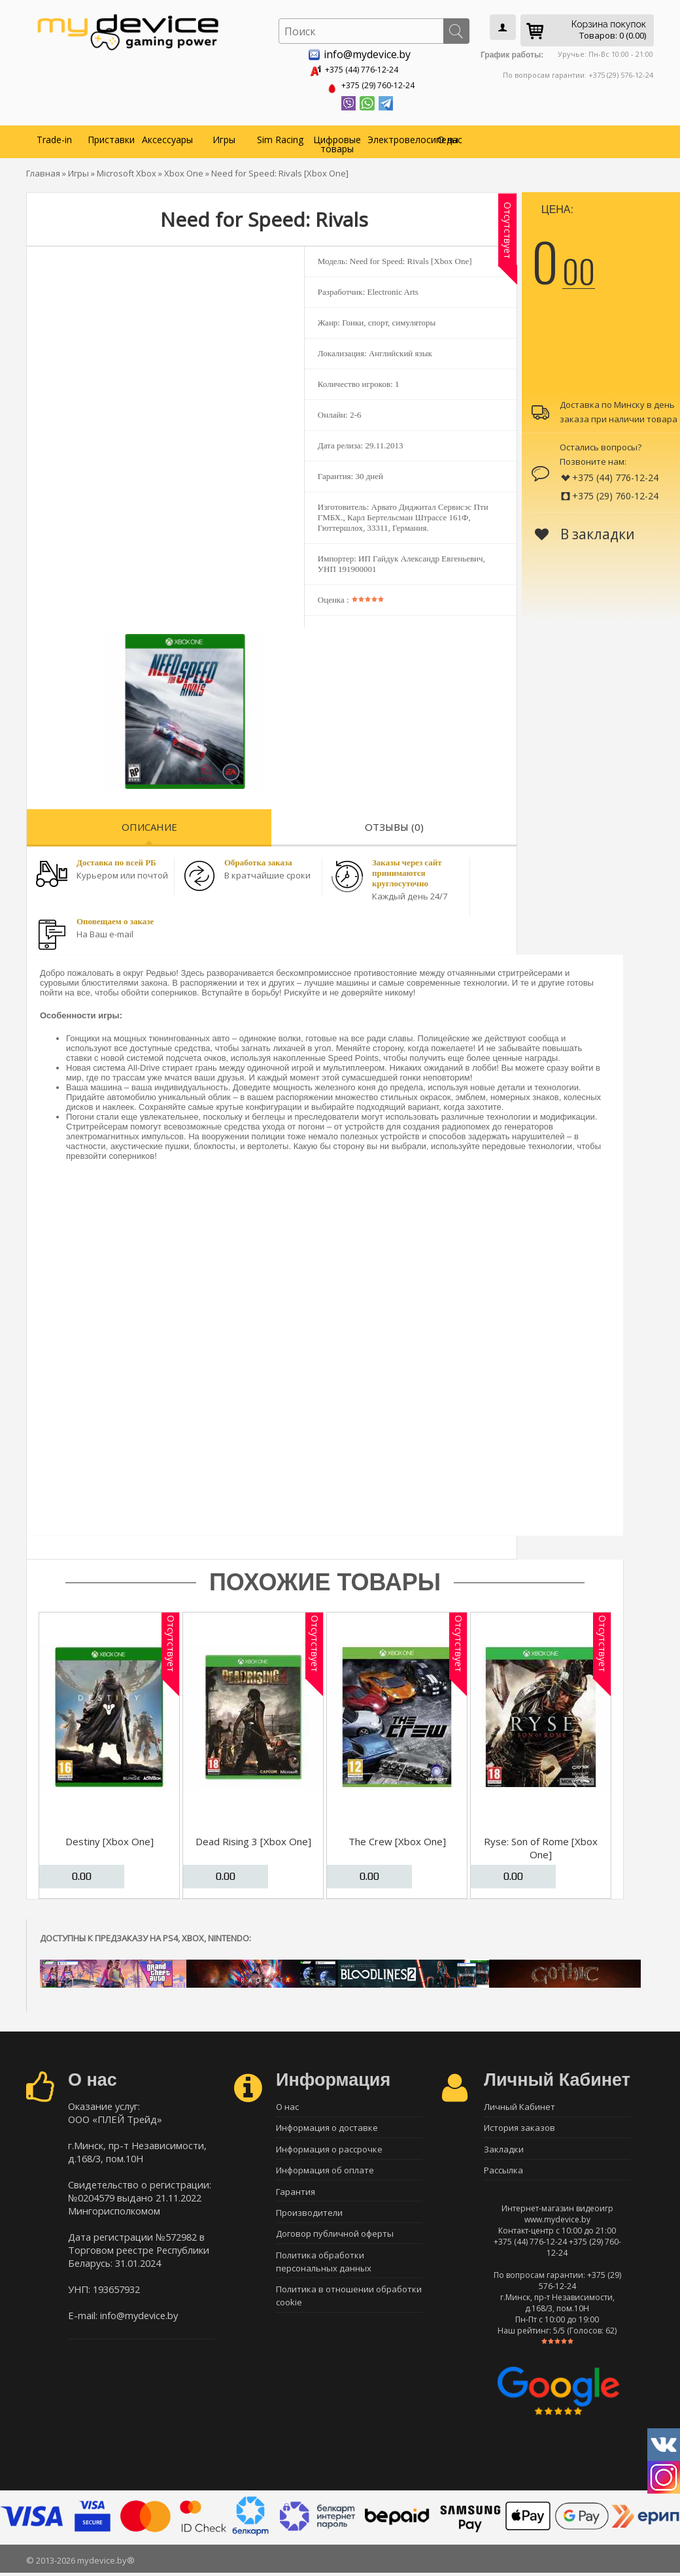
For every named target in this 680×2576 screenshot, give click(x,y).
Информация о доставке (327, 2127)
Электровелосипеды (394, 137)
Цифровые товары (337, 141)
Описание (149, 824)
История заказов (519, 2127)
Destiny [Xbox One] (109, 1838)
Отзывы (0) (394, 824)
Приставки (111, 137)
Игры (223, 137)
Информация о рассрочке (329, 2150)
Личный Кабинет (519, 2104)
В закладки (585, 531)
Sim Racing (280, 137)
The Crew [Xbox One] (397, 1838)
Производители (309, 2218)
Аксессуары (167, 137)
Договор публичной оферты (335, 2241)
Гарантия (295, 2195)
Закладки (504, 2150)
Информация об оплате (325, 2173)
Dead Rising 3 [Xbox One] (253, 1838)
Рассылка (503, 2173)
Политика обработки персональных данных (323, 2270)
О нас (449, 137)
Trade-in (54, 137)
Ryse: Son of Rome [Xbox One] (541, 1845)
